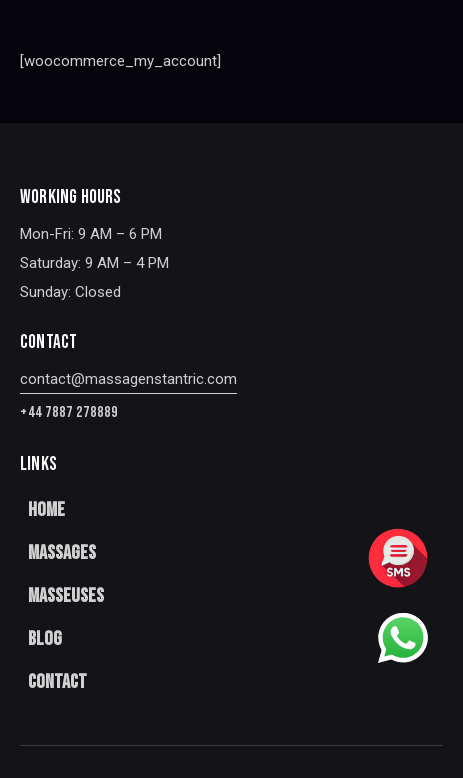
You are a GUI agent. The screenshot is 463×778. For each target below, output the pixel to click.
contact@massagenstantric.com (128, 379)
